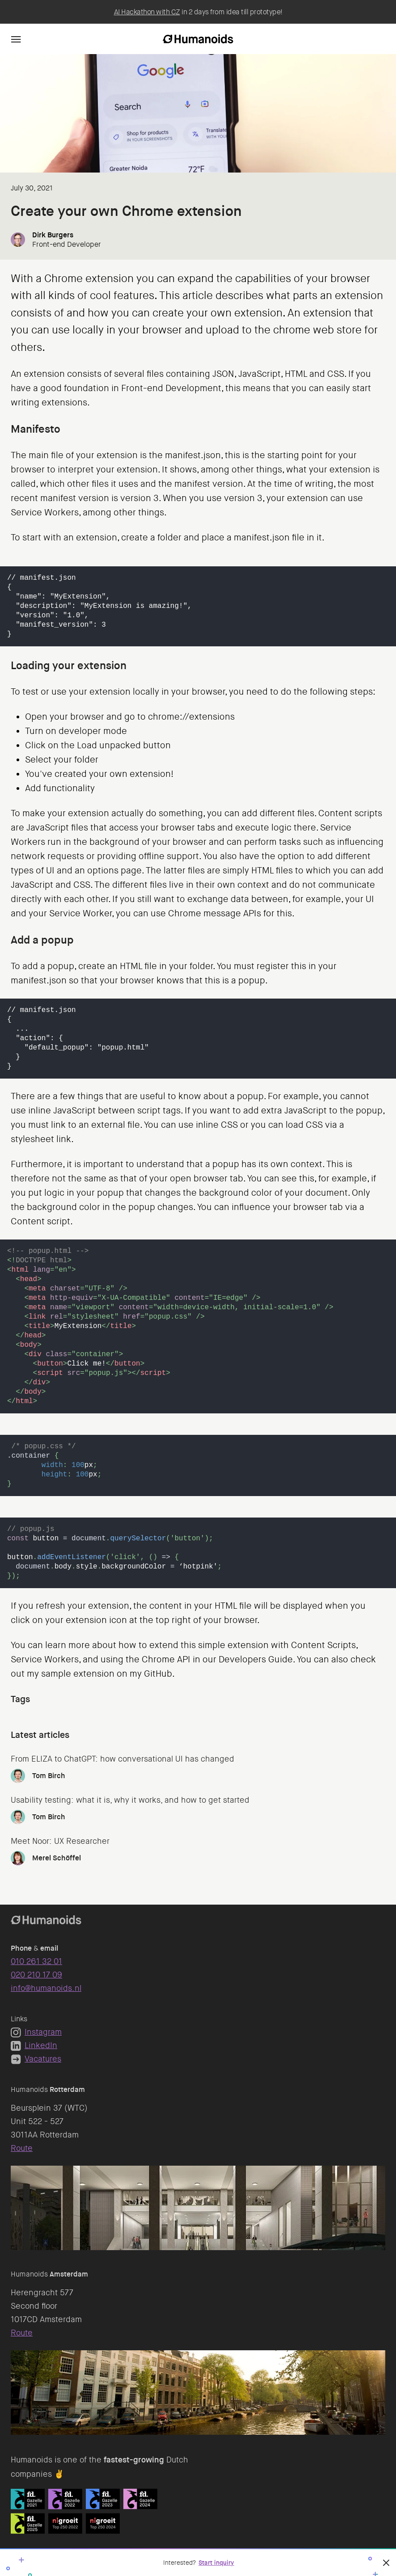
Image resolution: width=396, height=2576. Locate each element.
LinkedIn (34, 2045)
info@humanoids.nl (46, 1988)
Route (22, 2148)
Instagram (36, 2032)
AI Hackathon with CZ (147, 12)
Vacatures (36, 2058)
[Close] (386, 2562)
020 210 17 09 (36, 1974)
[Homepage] (198, 38)
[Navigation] (16, 39)
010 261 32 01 (36, 1961)
